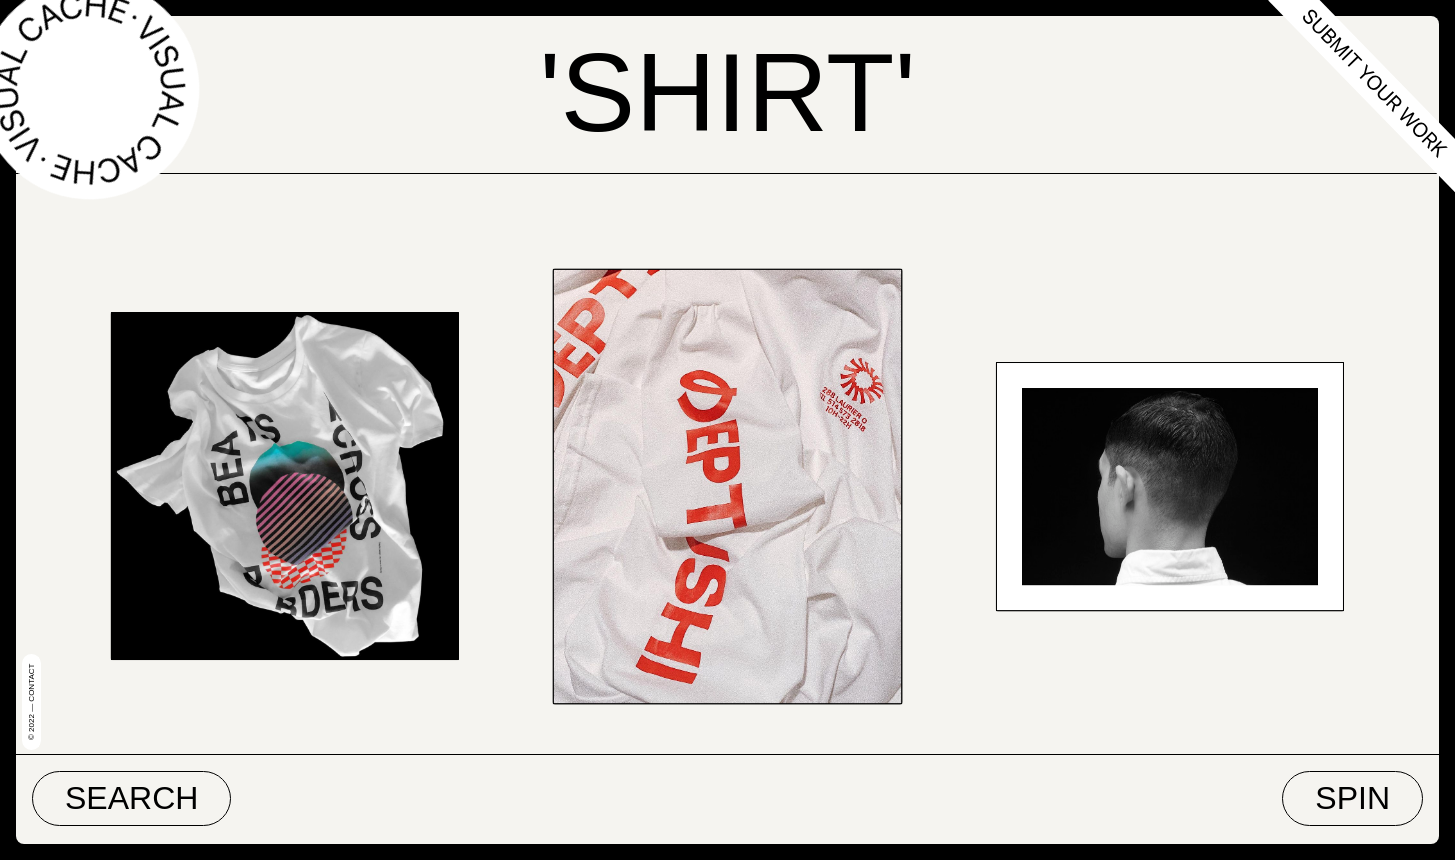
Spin (1352, 798)
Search (131, 798)
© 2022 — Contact (31, 702)
